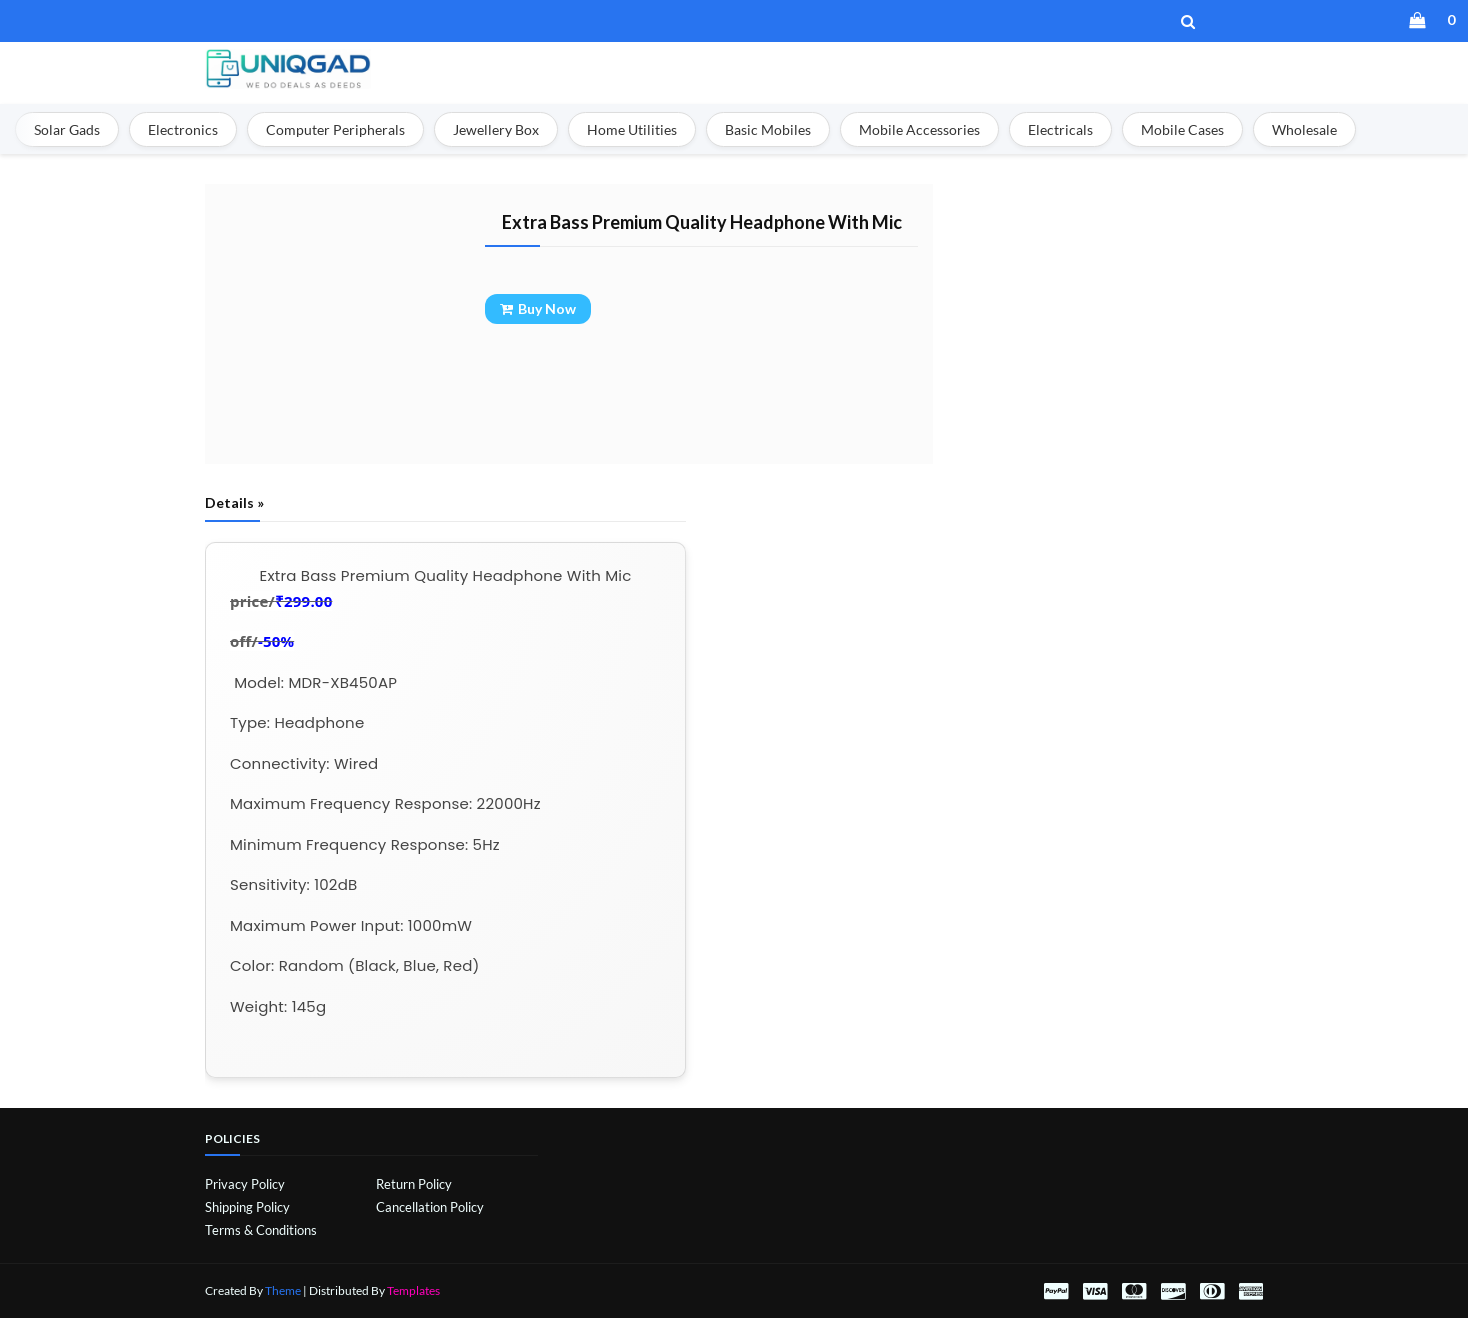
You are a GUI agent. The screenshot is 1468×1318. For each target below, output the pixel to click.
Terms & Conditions (261, 1230)
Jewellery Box (496, 129)
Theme (283, 1290)
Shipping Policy (247, 1207)
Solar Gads (67, 129)
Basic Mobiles (768, 129)
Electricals (1060, 129)
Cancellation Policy (430, 1207)
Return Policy (414, 1184)
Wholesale (1304, 129)
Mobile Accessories (919, 129)
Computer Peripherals (335, 129)
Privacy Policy (245, 1184)
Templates (413, 1290)
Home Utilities (632, 129)
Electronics (183, 129)
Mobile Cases (1182, 129)
